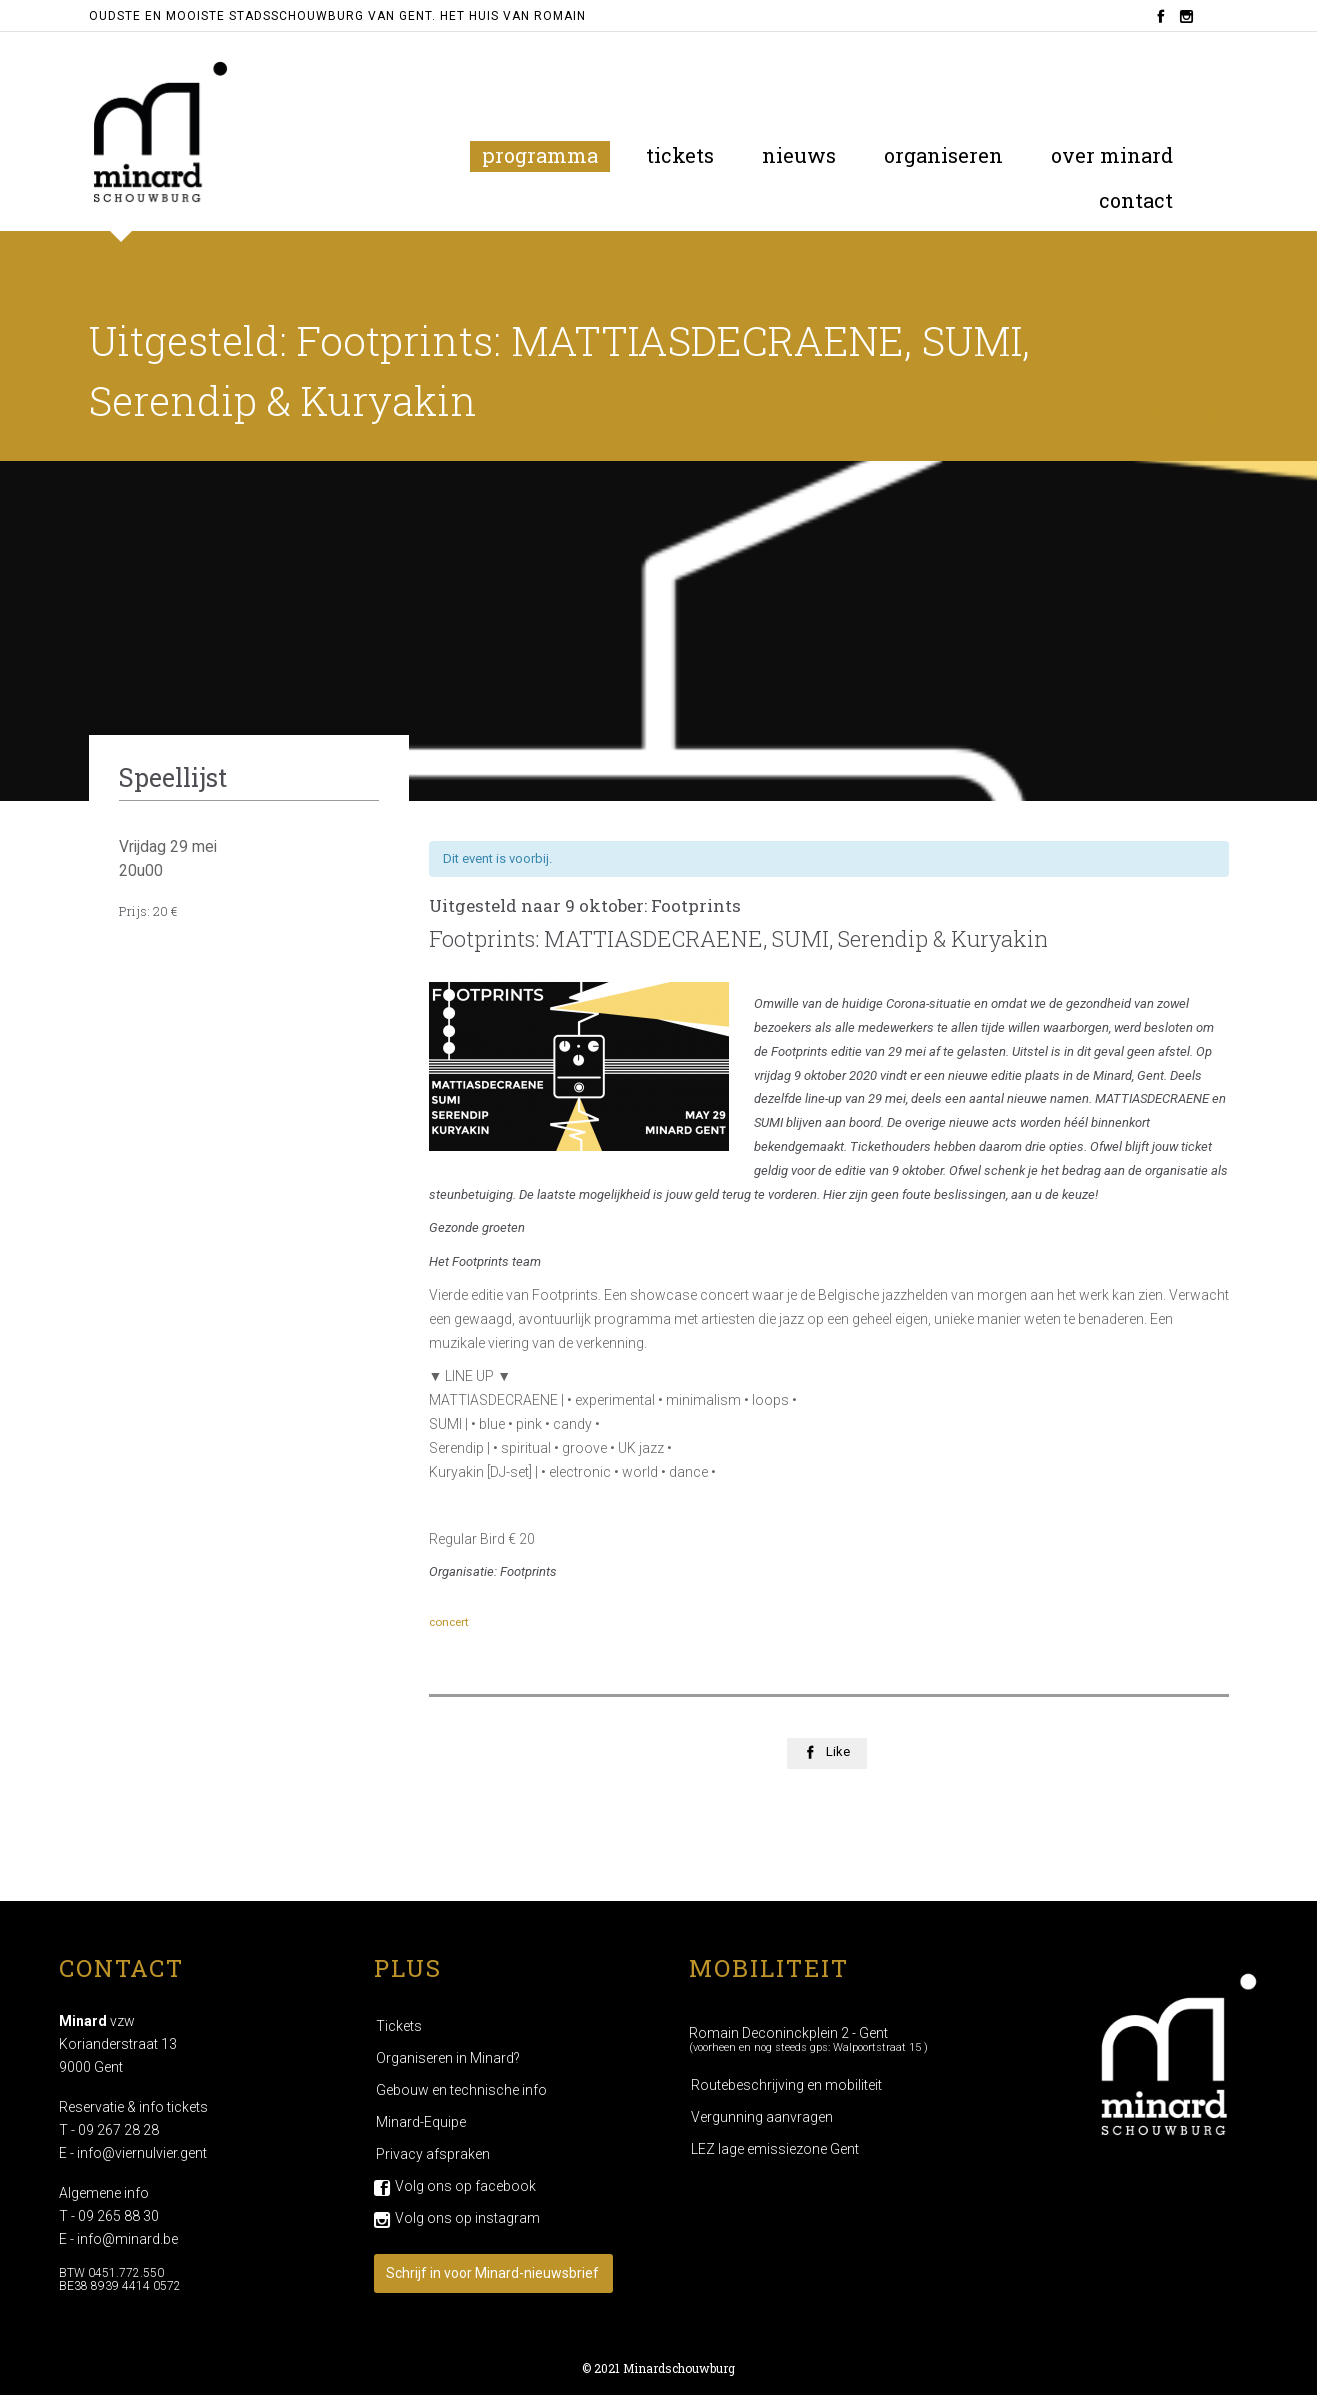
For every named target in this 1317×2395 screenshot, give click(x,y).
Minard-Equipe (421, 2122)
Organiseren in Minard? (448, 2058)
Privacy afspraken (433, 2154)
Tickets (399, 2026)
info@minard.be (127, 2239)
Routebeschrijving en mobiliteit (786, 2085)
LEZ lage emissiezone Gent (775, 2149)
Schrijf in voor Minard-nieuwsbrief (492, 2273)
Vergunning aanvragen (762, 2117)
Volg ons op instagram (467, 2218)
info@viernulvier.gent (142, 2153)
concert (449, 1622)
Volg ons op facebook (465, 2186)
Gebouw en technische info (461, 2090)
